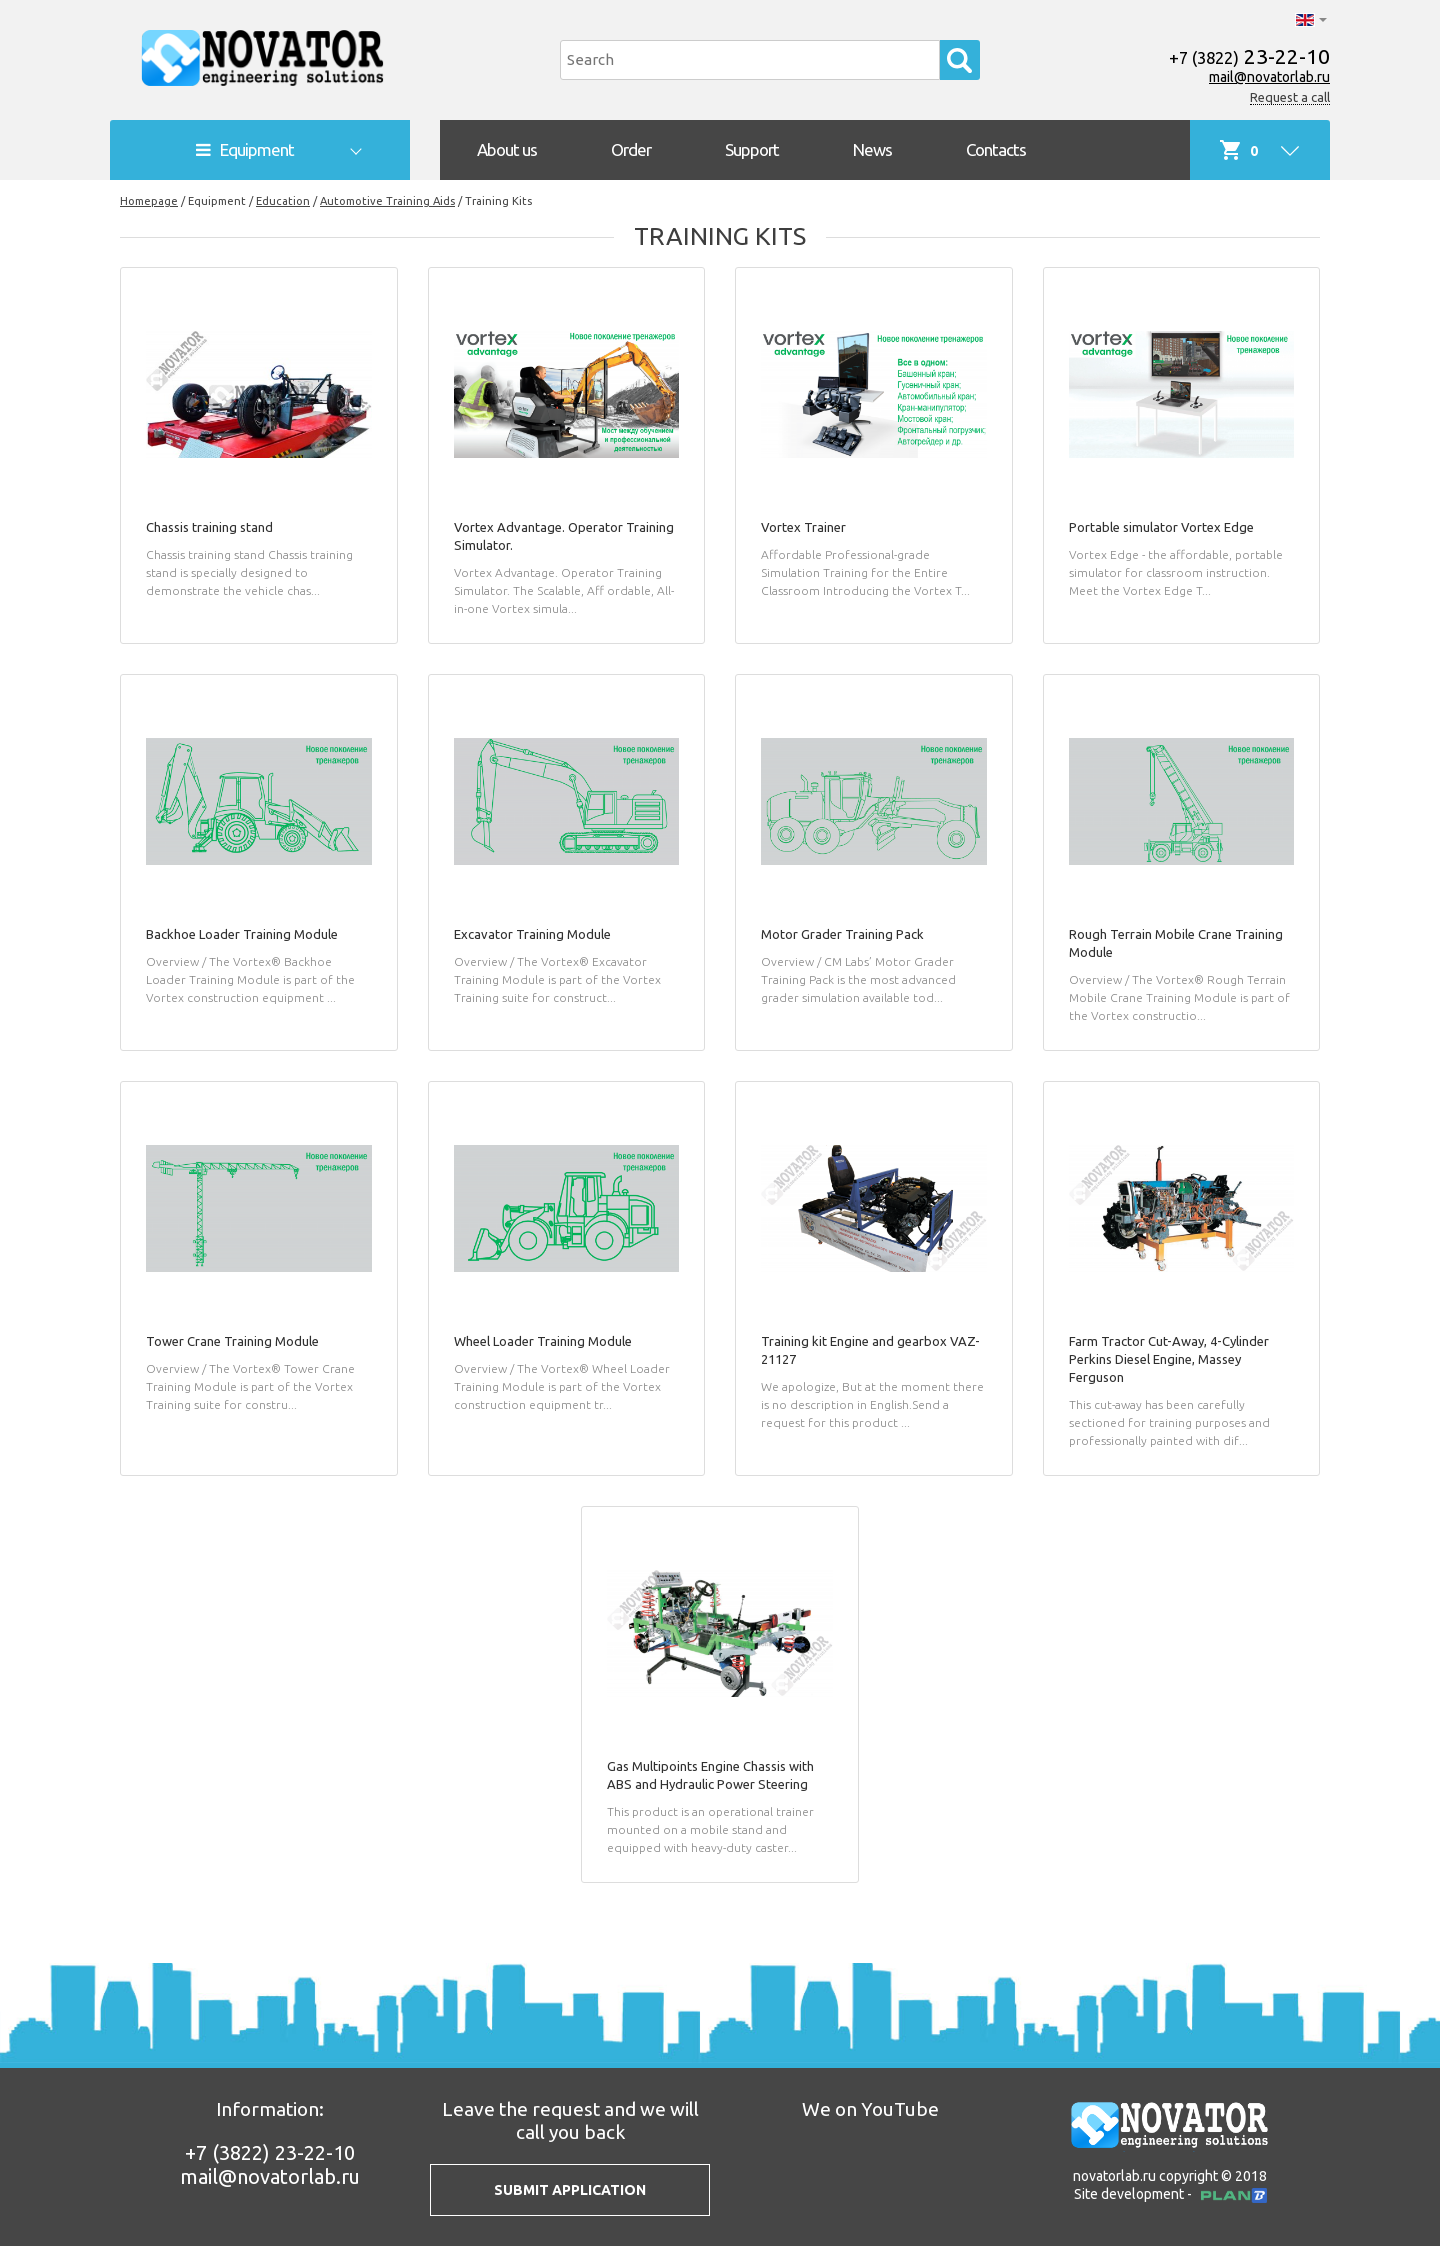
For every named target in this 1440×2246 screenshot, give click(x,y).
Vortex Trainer (803, 527)
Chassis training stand (209, 527)
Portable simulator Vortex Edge (1161, 527)
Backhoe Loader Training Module (242, 934)
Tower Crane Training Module (232, 1341)
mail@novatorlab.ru (1269, 77)
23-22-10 (1249, 56)
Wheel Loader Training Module (543, 1341)
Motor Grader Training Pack (842, 934)
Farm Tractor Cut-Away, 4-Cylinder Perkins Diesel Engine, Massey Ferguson (1169, 1359)
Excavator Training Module (532, 934)
